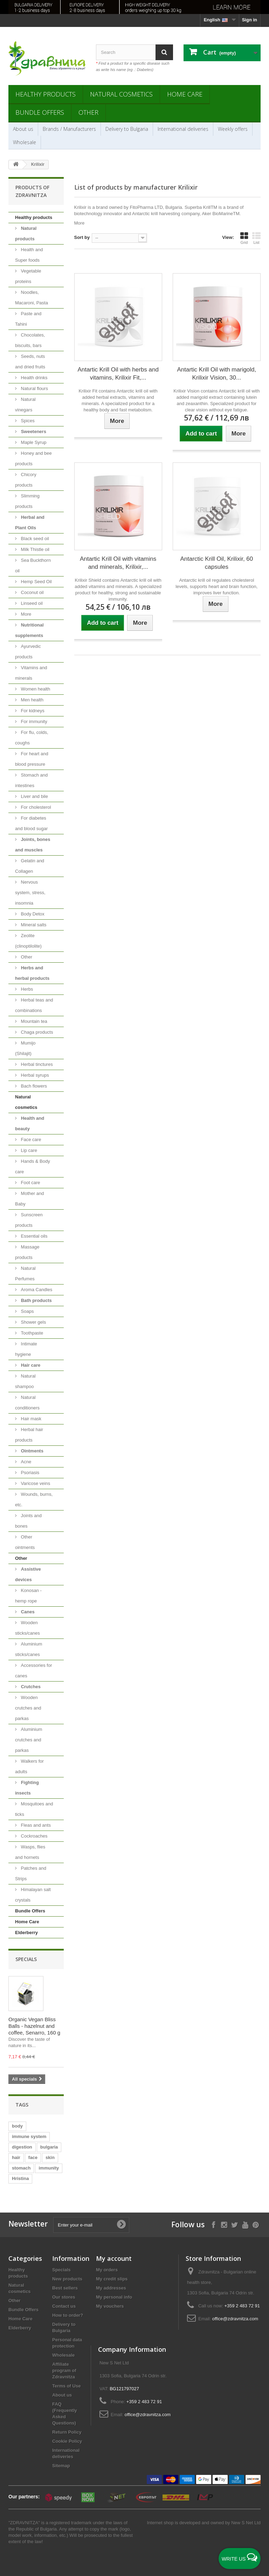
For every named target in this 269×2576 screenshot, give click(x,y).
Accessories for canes (33, 1670)
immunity (49, 2168)
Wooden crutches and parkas (28, 1708)
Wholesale (24, 142)
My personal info (114, 2297)
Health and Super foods (29, 255)
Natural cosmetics (121, 94)
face (32, 2157)
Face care (30, 1139)
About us (23, 129)
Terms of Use (66, 2386)
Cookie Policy (67, 2441)
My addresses (111, 2288)
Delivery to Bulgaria (126, 129)
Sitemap (61, 2465)
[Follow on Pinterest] (255, 2224)
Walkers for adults (29, 1766)
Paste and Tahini (28, 319)
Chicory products (25, 480)
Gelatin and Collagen (29, 866)
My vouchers (110, 2306)
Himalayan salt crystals (33, 1895)
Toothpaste (31, 1333)
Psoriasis (29, 1472)
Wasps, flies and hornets (30, 1852)
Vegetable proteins (28, 276)
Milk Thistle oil (34, 549)
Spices (27, 420)
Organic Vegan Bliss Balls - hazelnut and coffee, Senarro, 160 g (34, 2026)
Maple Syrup (33, 442)
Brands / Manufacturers (69, 129)
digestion (22, 2147)
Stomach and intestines (31, 780)
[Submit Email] (121, 2224)
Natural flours (34, 388)
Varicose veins (35, 1483)
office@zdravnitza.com (235, 2318)
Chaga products (36, 1032)
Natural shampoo (25, 1381)
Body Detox (32, 914)
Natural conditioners (27, 1402)
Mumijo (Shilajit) (25, 1048)
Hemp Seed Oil (36, 581)
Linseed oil (31, 603)
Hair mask (30, 1418)
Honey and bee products (33, 458)
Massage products (27, 1252)
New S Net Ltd (246, 2522)
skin (50, 2157)
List (256, 238)
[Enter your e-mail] (91, 2225)
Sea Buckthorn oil (33, 565)
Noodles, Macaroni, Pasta (31, 297)
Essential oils (33, 1236)
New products (67, 2278)
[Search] (164, 52)
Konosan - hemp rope (28, 1596)
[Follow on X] (234, 2224)
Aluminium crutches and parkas (28, 1740)
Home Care (184, 94)
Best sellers (65, 2288)
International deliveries (183, 129)
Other (88, 112)
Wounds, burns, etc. (34, 1499)
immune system (29, 2136)
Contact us (64, 2306)
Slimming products (27, 501)
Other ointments (25, 1542)
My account (114, 2258)
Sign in (249, 19)
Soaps (27, 1311)
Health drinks (33, 377)
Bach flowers (33, 1086)
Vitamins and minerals (31, 673)
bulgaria (49, 2147)
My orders (107, 2269)
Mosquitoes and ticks (34, 1809)
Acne (25, 1461)
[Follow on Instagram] (224, 2224)
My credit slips (111, 2278)
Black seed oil (34, 538)
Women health (35, 689)
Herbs (26, 989)
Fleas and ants (35, 1825)
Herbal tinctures (36, 1064)
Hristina (20, 2178)
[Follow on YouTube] (245, 2224)
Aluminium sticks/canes (28, 1649)
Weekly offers (233, 129)
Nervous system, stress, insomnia (30, 892)
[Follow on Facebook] (213, 2224)
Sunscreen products (29, 1220)
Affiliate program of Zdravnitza (64, 2370)
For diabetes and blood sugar (31, 823)
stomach (21, 2168)
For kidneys (32, 710)
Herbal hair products (29, 1435)
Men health (31, 699)
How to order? (67, 2315)
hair (16, 2157)
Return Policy (67, 2432)
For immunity (33, 721)
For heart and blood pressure (31, 759)
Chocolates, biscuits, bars (30, 340)
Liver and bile (34, 796)
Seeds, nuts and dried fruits (30, 361)
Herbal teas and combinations (34, 1005)
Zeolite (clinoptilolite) (28, 941)
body (17, 2126)
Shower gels (33, 1322)
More (25, 614)
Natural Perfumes (25, 1273)
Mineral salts (33, 924)
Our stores (63, 2297)
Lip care (28, 1150)
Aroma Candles (36, 1289)
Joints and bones (28, 1521)
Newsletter (28, 2224)
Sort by (82, 237)
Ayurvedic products (28, 651)
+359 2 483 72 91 (242, 2305)
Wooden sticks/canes (27, 1628)
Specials (26, 1959)
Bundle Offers (39, 112)
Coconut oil (32, 592)
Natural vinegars (25, 404)
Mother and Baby (29, 1198)
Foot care (30, 1182)
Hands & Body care (32, 1166)
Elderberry (26, 1932)
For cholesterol (35, 807)
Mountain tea (33, 1021)
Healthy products (45, 94)
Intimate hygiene (26, 1349)
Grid (244, 238)
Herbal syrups (34, 1075)
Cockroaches (33, 1836)
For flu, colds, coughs (31, 737)
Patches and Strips (30, 1873)
